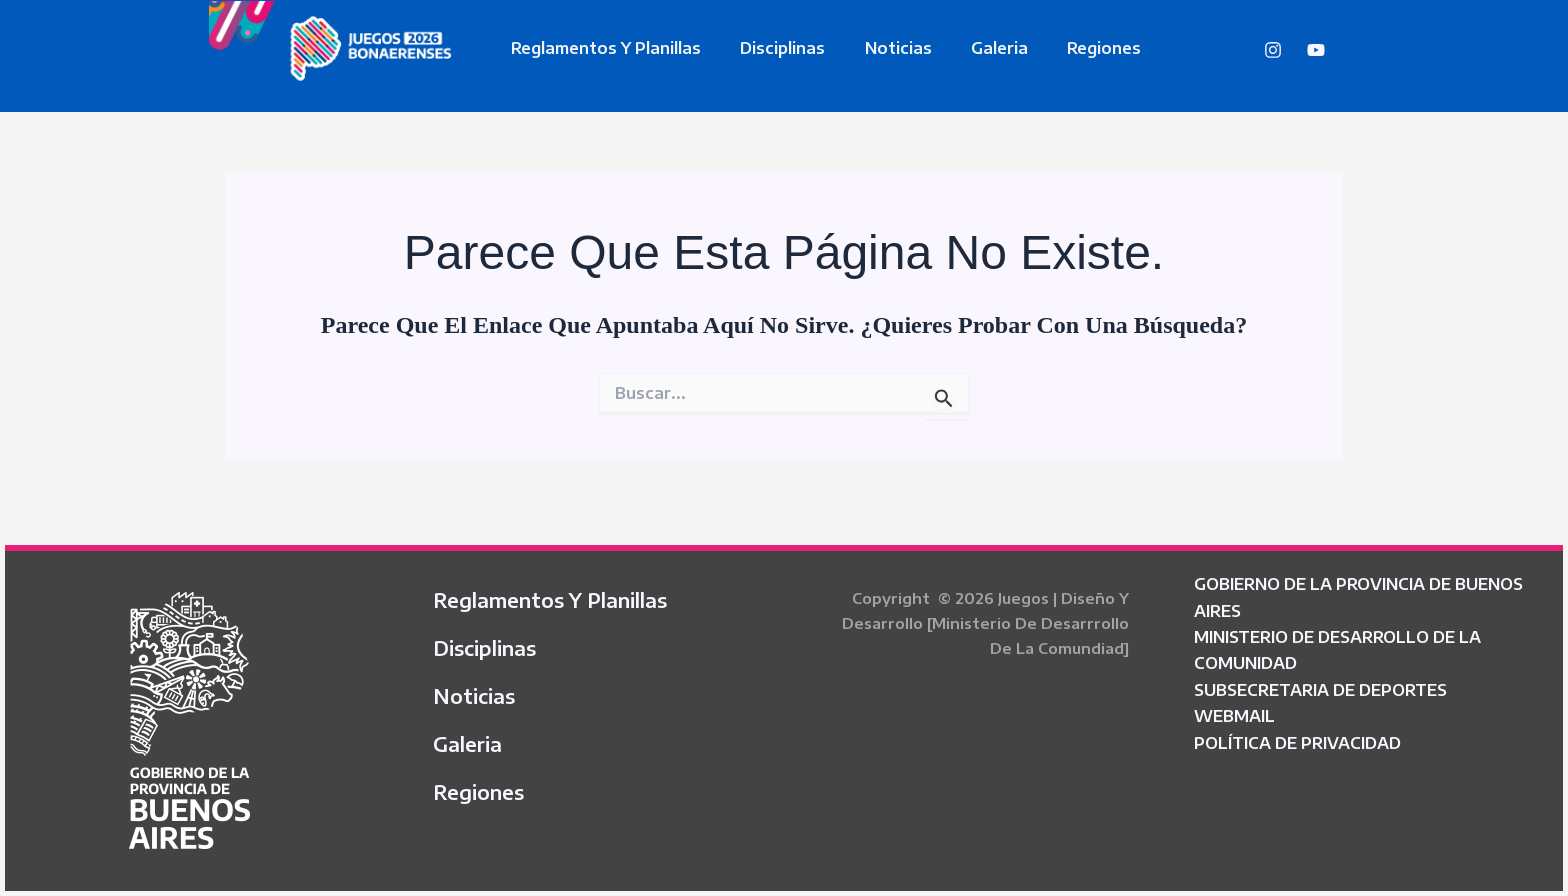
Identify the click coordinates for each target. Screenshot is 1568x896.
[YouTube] (1316, 50)
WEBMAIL (1234, 716)
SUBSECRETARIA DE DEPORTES (1320, 690)
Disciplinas (772, 48)
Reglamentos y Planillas (603, 48)
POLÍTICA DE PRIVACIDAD (1297, 743)
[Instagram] (1273, 50)
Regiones (1072, 48)
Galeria (974, 48)
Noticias (880, 48)
